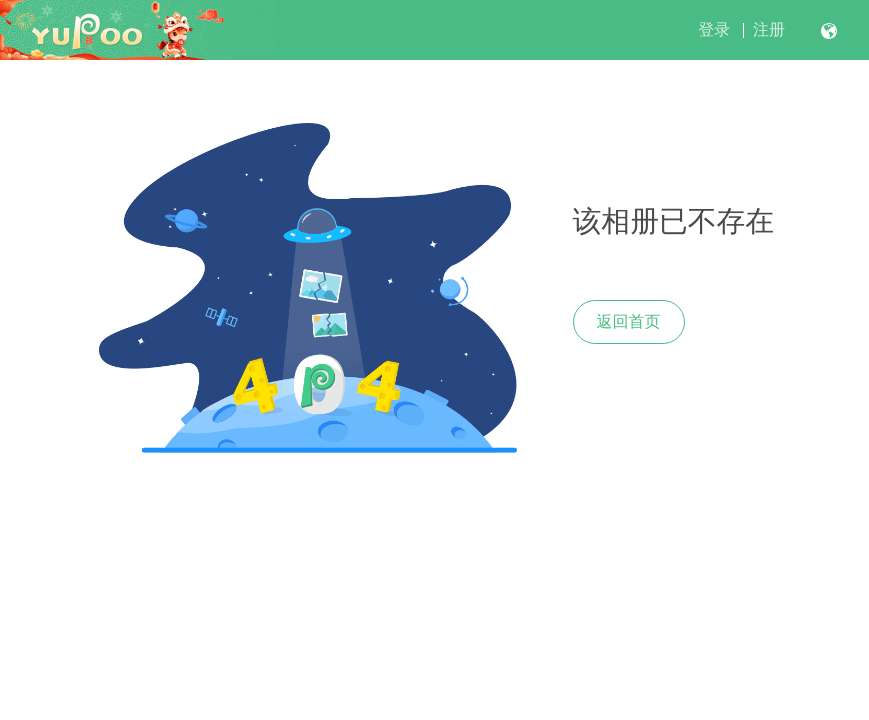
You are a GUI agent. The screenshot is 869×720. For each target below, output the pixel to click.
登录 (714, 29)
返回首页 (629, 321)
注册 (769, 29)
